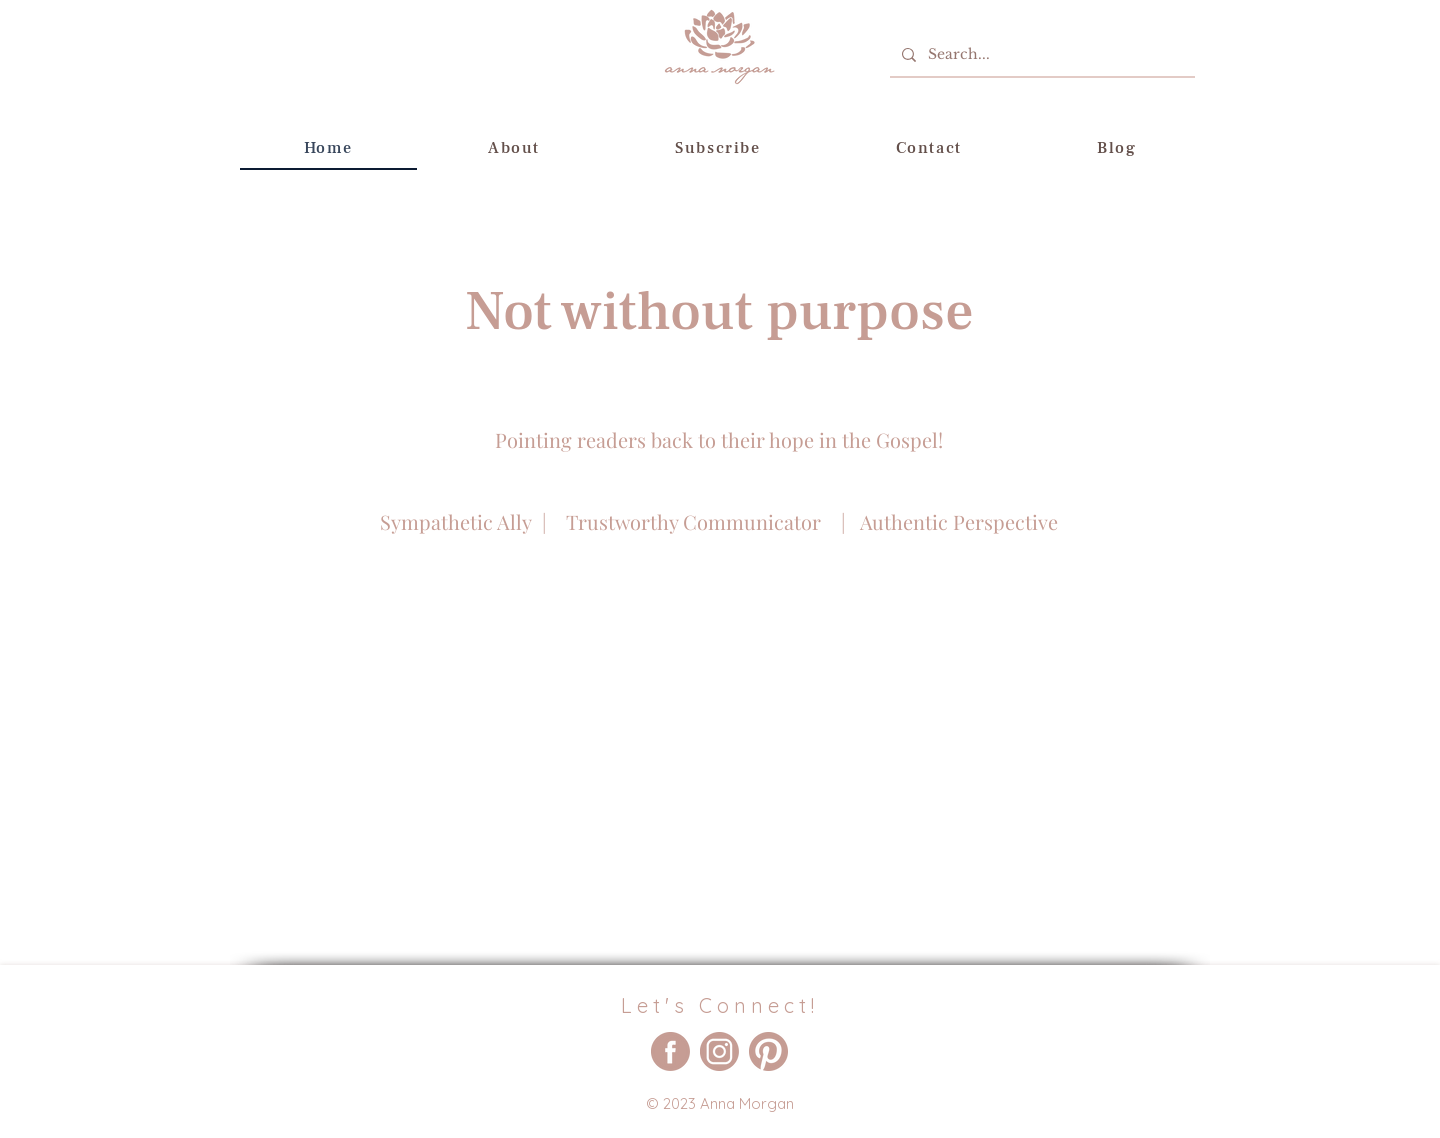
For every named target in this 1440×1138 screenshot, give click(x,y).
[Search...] (1040, 54)
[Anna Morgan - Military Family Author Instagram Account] (719, 1051)
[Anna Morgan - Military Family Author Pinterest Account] (768, 1051)
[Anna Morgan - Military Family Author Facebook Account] (670, 1051)
